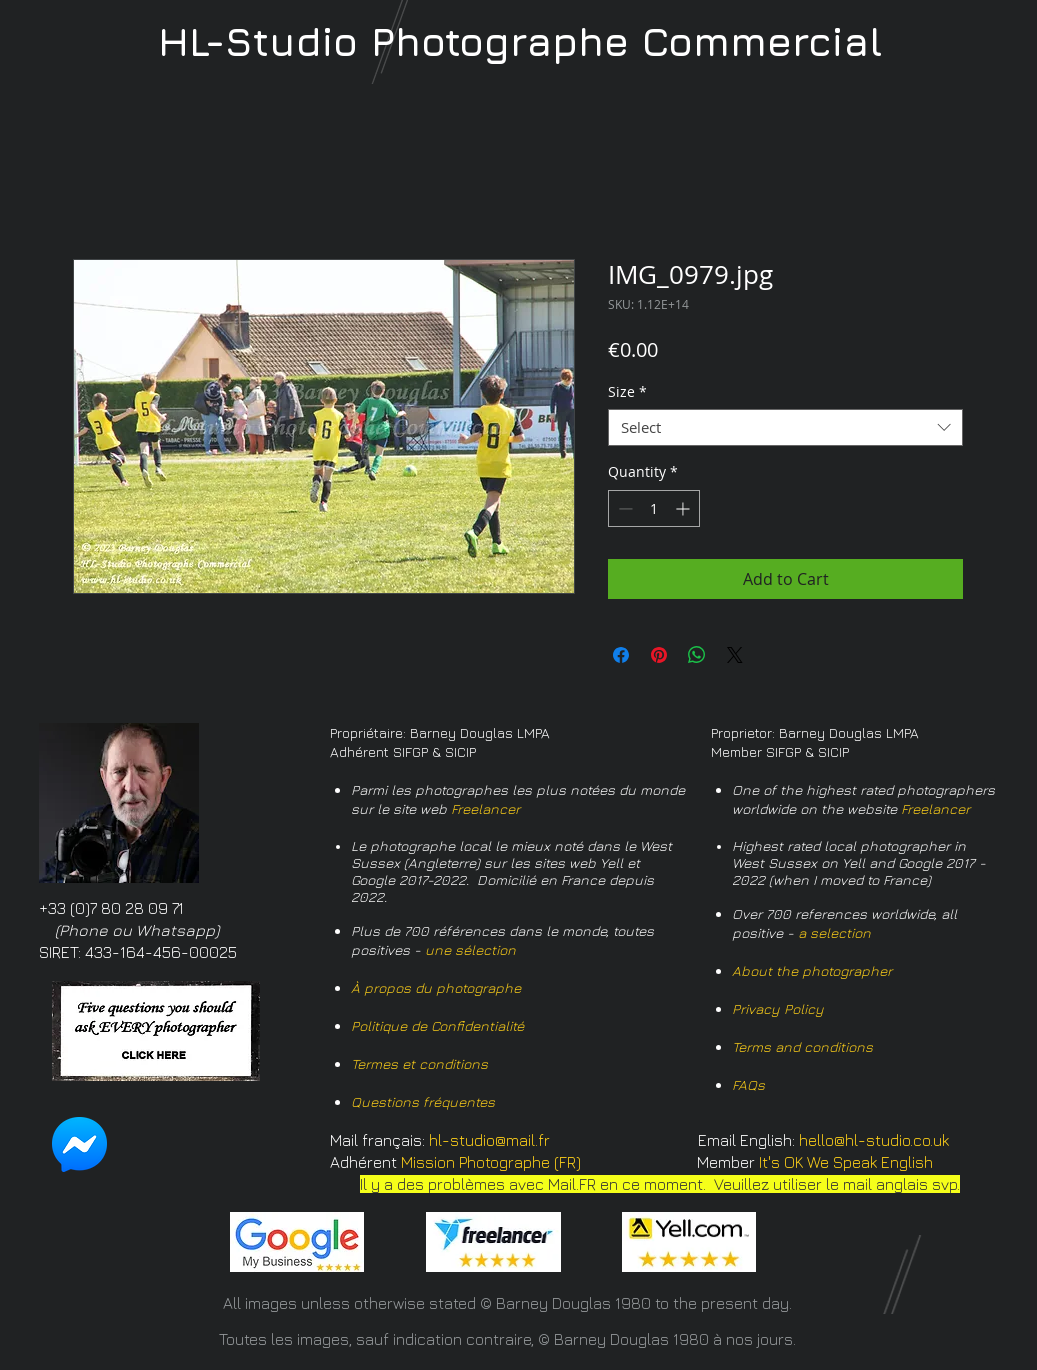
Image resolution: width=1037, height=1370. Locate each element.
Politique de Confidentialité (437, 1025)
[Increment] (684, 508)
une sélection (470, 949)
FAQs (748, 1084)
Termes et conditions (419, 1063)
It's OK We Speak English (846, 1162)
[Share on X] (735, 655)
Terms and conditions (802, 1046)
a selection (834, 932)
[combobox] (785, 428)
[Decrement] (623, 508)
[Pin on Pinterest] (659, 655)
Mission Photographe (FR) (491, 1162)
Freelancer (485, 808)
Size (627, 392)
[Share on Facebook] (621, 655)
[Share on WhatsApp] (697, 655)
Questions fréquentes (423, 1101)
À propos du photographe (436, 987)
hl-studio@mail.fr (489, 1140)
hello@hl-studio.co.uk (874, 1140)
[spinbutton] (654, 508)
